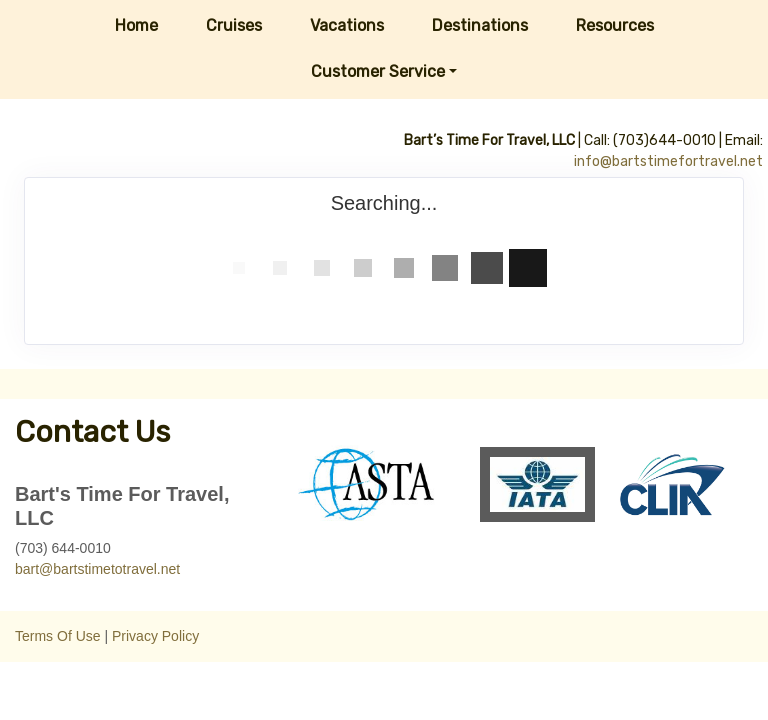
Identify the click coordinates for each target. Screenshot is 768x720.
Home (136, 25)
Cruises (234, 25)
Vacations (347, 25)
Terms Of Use (58, 636)
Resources (615, 25)
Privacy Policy (155, 636)
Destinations (480, 25)
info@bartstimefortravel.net (668, 161)
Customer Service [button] (378, 71)
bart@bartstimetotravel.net (97, 569)
